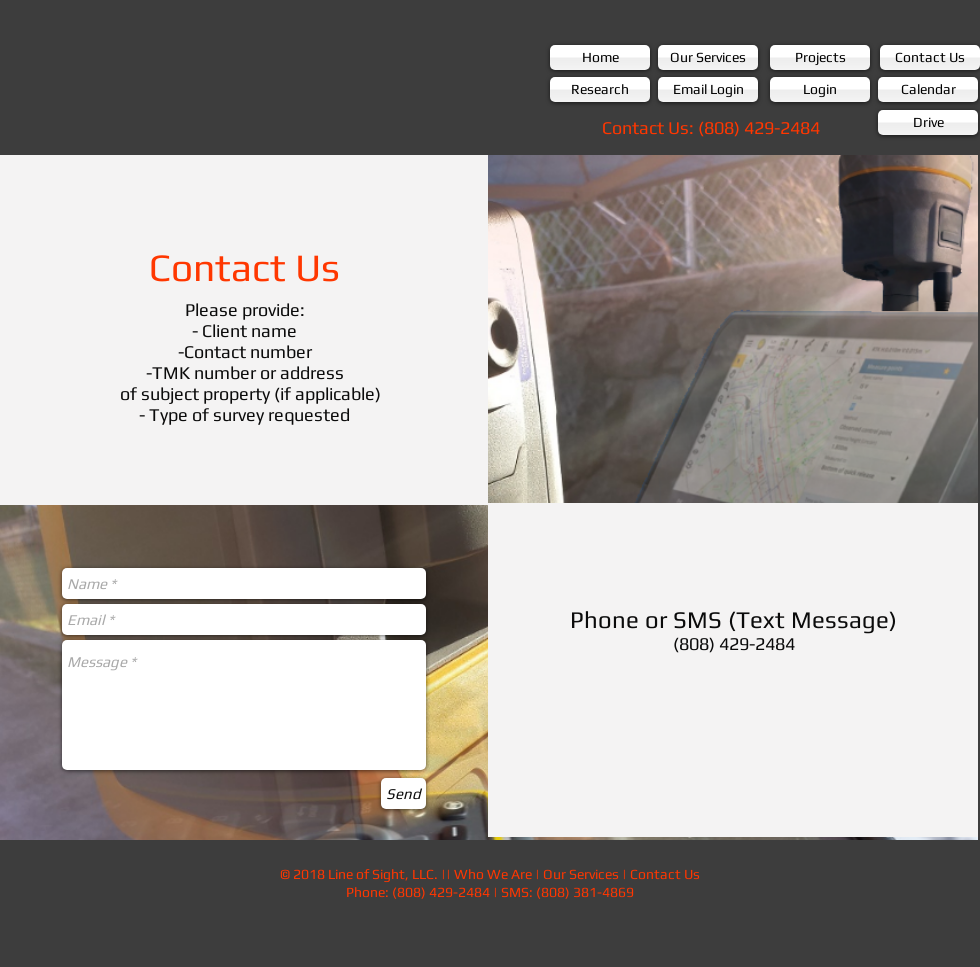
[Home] (600, 57)
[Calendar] (928, 89)
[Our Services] (708, 57)
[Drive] (928, 122)
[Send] (403, 793)
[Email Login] (708, 89)
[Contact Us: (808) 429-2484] (711, 127)
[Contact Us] (930, 57)
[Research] (600, 89)
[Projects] (820, 57)
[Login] (820, 89)
